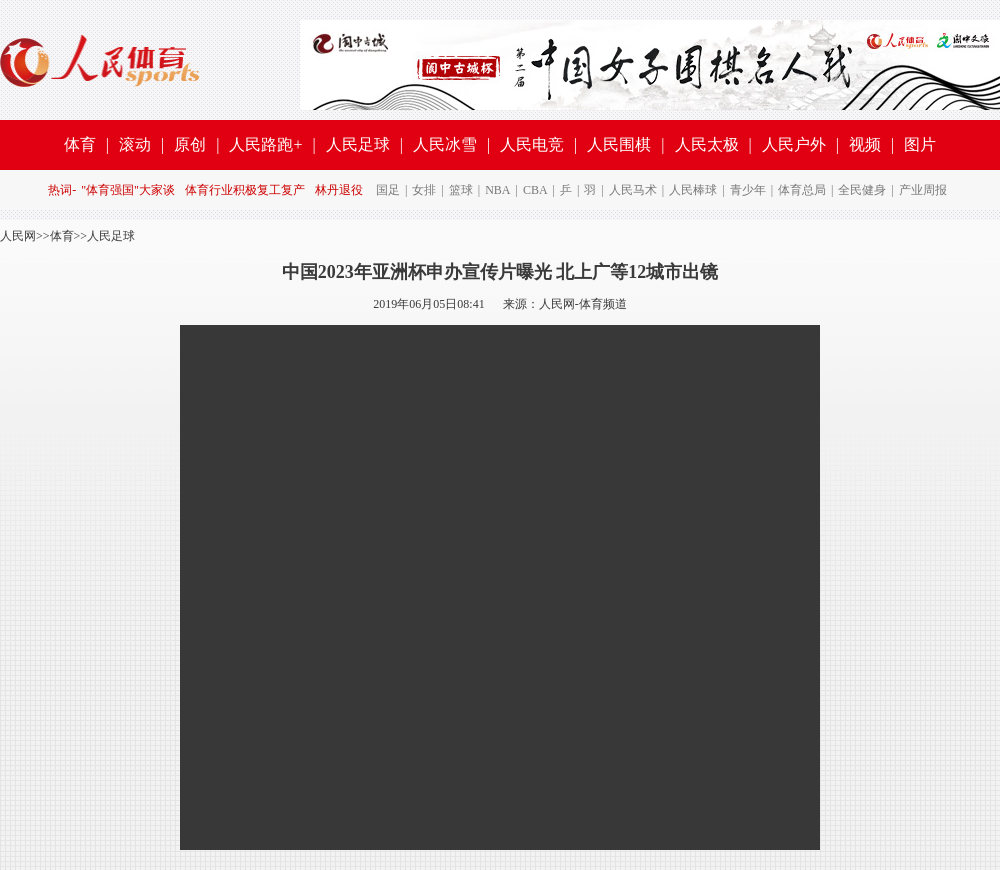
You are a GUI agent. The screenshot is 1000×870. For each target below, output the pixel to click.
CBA (535, 190)
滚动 (135, 144)
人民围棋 (619, 144)
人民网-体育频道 (583, 304)
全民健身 (862, 190)
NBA (497, 190)
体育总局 (802, 190)
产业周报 (923, 190)
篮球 (461, 190)
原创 (190, 144)
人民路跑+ (265, 144)
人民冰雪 (445, 144)
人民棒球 (693, 190)
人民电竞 (532, 144)
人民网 (18, 236)
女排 (424, 190)
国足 (388, 190)
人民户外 (794, 144)
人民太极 (707, 144)
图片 (920, 144)
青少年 (748, 190)
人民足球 (358, 144)
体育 (80, 144)
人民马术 (633, 190)
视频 (865, 144)
